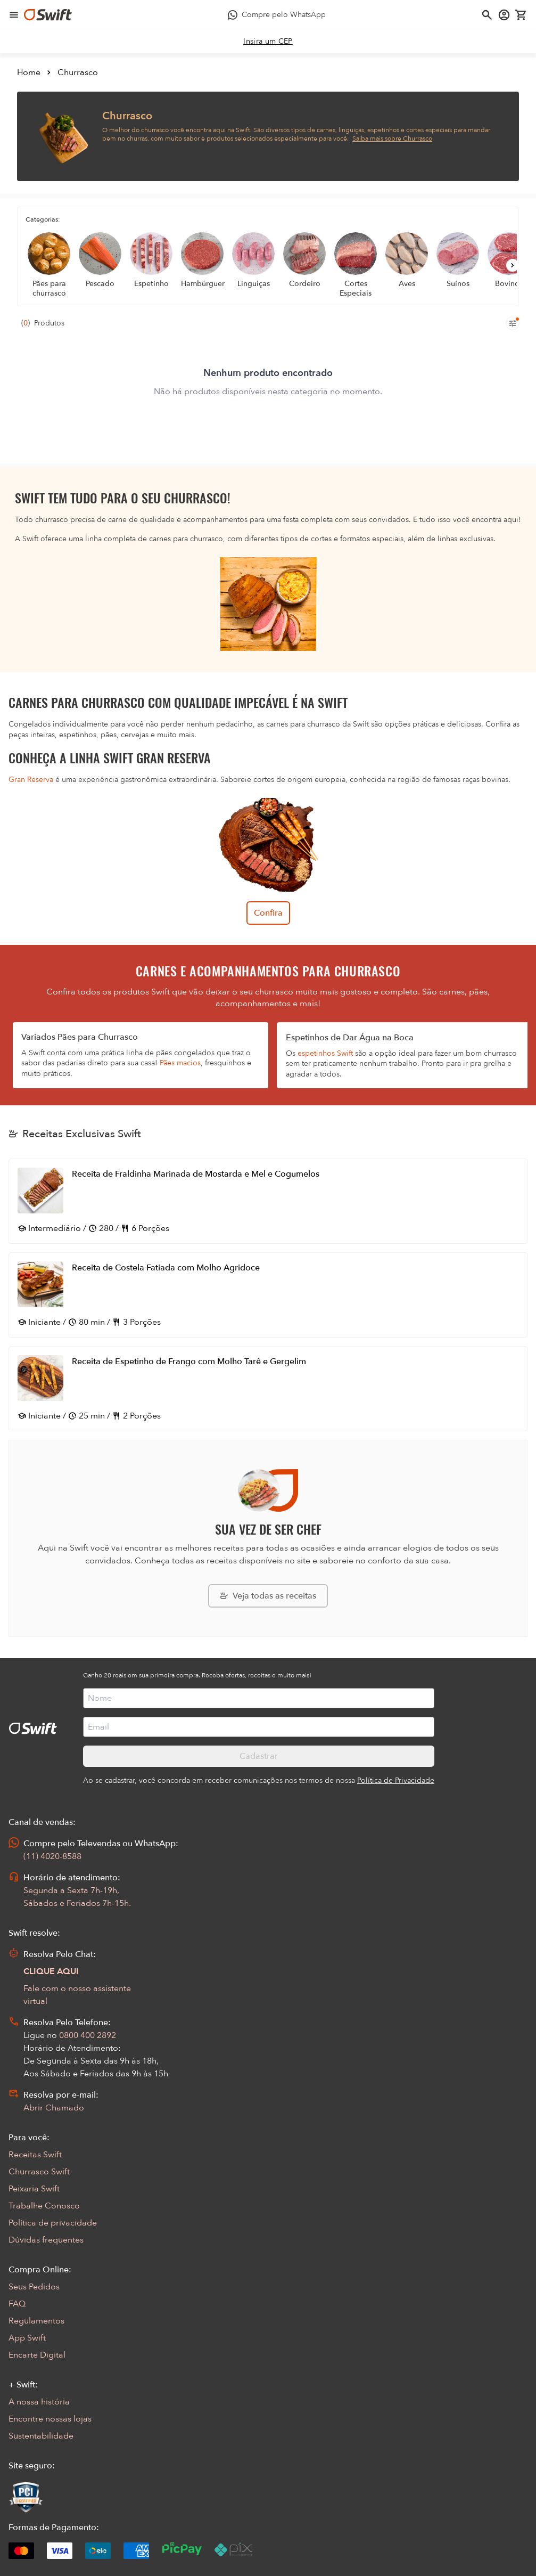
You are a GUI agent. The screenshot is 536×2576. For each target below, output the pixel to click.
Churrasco (77, 72)
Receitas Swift (35, 2155)
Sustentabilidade (41, 2436)
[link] (268, 41)
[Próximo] (512, 265)
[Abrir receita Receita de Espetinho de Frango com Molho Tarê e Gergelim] (268, 1388)
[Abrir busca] (487, 15)
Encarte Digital (37, 2355)
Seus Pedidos (34, 2287)
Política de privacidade (53, 2223)
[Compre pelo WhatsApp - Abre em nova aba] (276, 15)
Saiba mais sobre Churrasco (392, 138)
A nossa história (39, 2402)
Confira (268, 913)
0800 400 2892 (87, 2035)
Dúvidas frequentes (46, 2240)
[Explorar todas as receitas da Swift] (268, 1596)
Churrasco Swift (39, 2172)
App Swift (27, 2338)
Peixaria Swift (34, 2189)
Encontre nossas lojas (50, 2419)
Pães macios (180, 1063)
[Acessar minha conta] (504, 15)
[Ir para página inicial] (47, 15)
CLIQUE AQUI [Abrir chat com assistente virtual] (51, 1971)
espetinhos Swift (325, 1053)
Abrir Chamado (53, 2108)
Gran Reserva (31, 780)
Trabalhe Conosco (44, 2206)
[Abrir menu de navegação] (14, 15)
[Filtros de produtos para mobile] (512, 323)
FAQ (17, 2304)
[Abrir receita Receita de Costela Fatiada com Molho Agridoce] (268, 1295)
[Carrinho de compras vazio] (521, 15)
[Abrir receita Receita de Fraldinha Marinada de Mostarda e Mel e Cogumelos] (268, 1201)
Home (28, 72)
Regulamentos (36, 2321)
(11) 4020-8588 (52, 1856)
